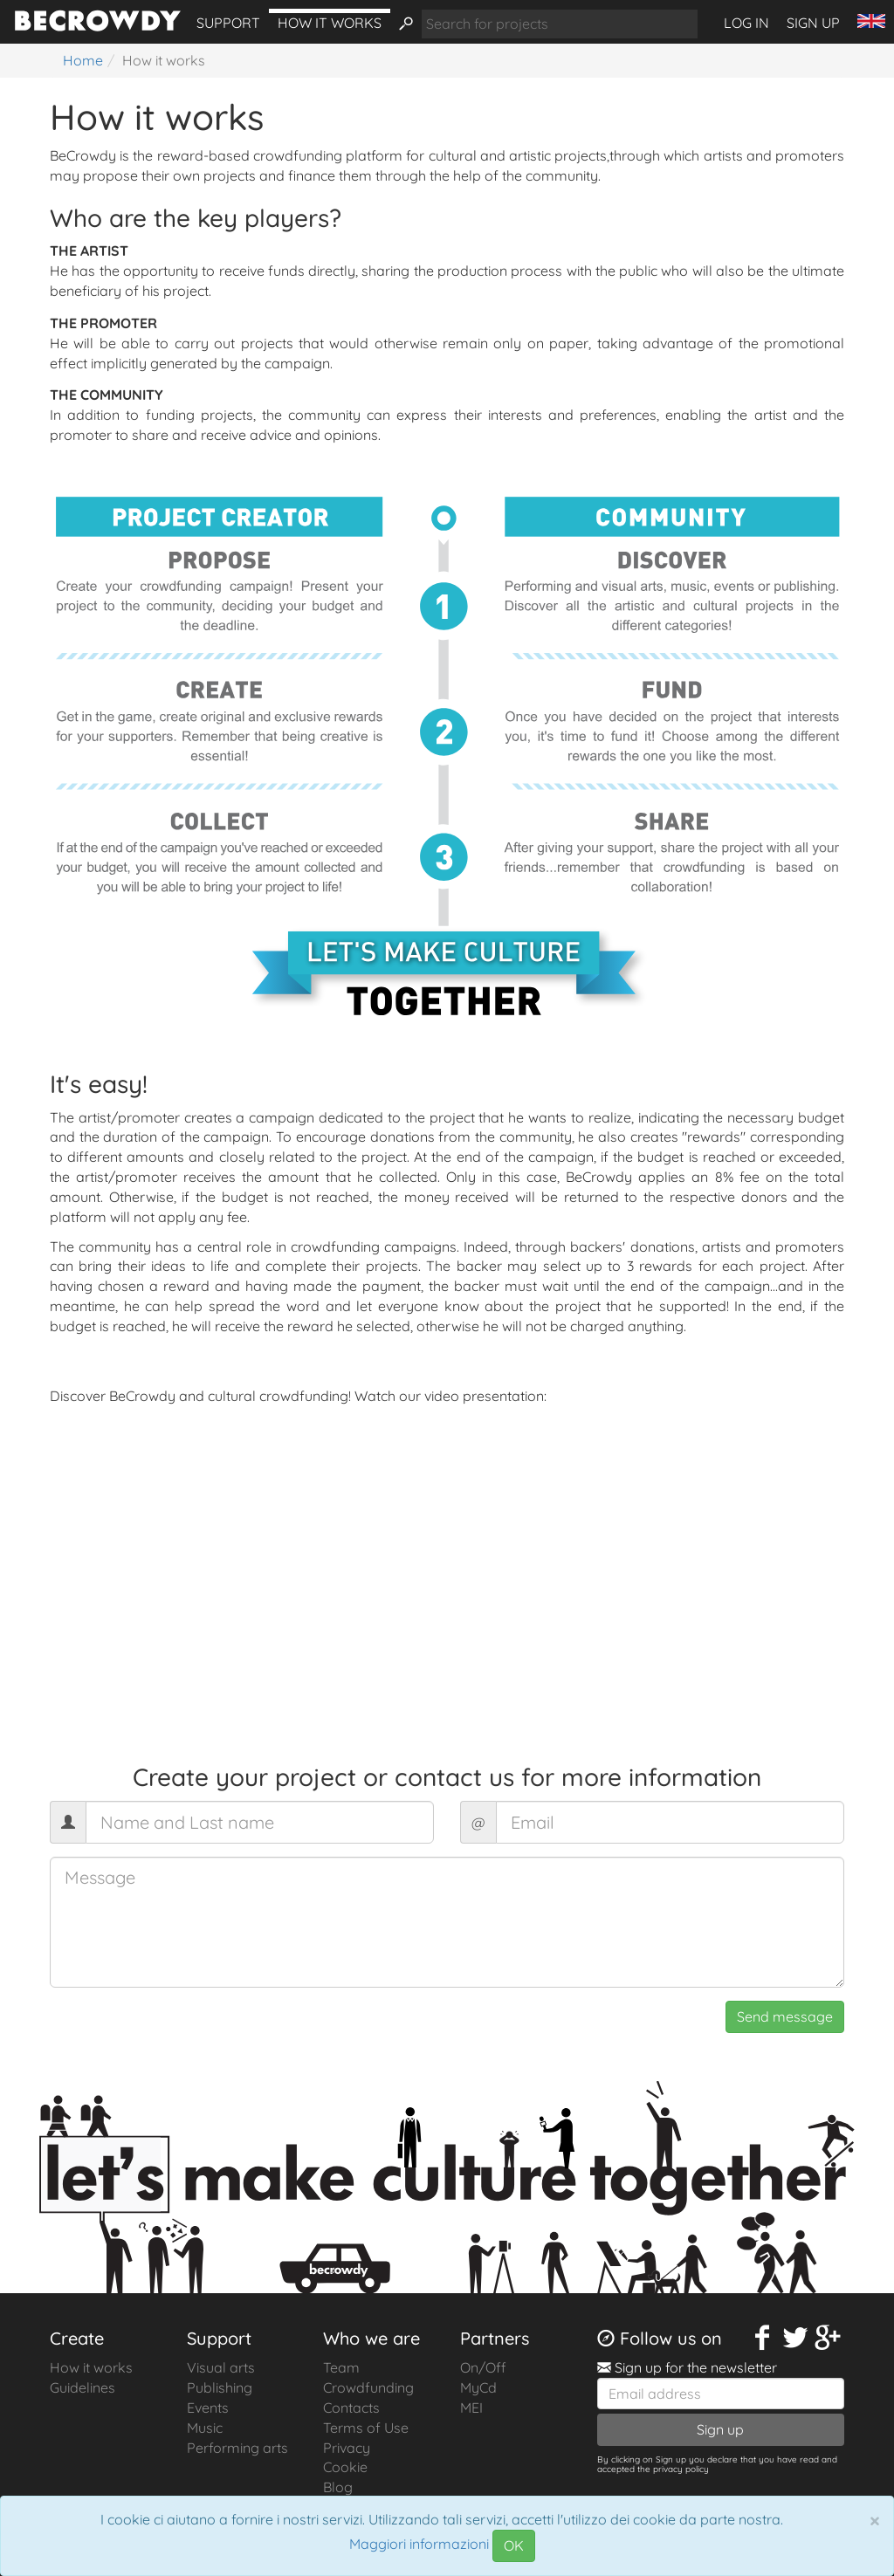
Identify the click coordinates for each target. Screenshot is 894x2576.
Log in (746, 22)
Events (208, 2407)
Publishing (219, 2387)
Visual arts (221, 2367)
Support (228, 22)
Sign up (813, 22)
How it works (330, 22)
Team (341, 2367)
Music (205, 2427)
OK (514, 2545)
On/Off (483, 2367)
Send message (785, 2016)
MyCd (478, 2387)
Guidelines (82, 2387)
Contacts (351, 2407)
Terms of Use (366, 2427)
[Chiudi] (875, 2520)
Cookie (345, 2467)
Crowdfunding (368, 2387)
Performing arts (237, 2447)
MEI (471, 2407)
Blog (338, 2487)
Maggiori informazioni (419, 2544)
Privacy (346, 2447)
